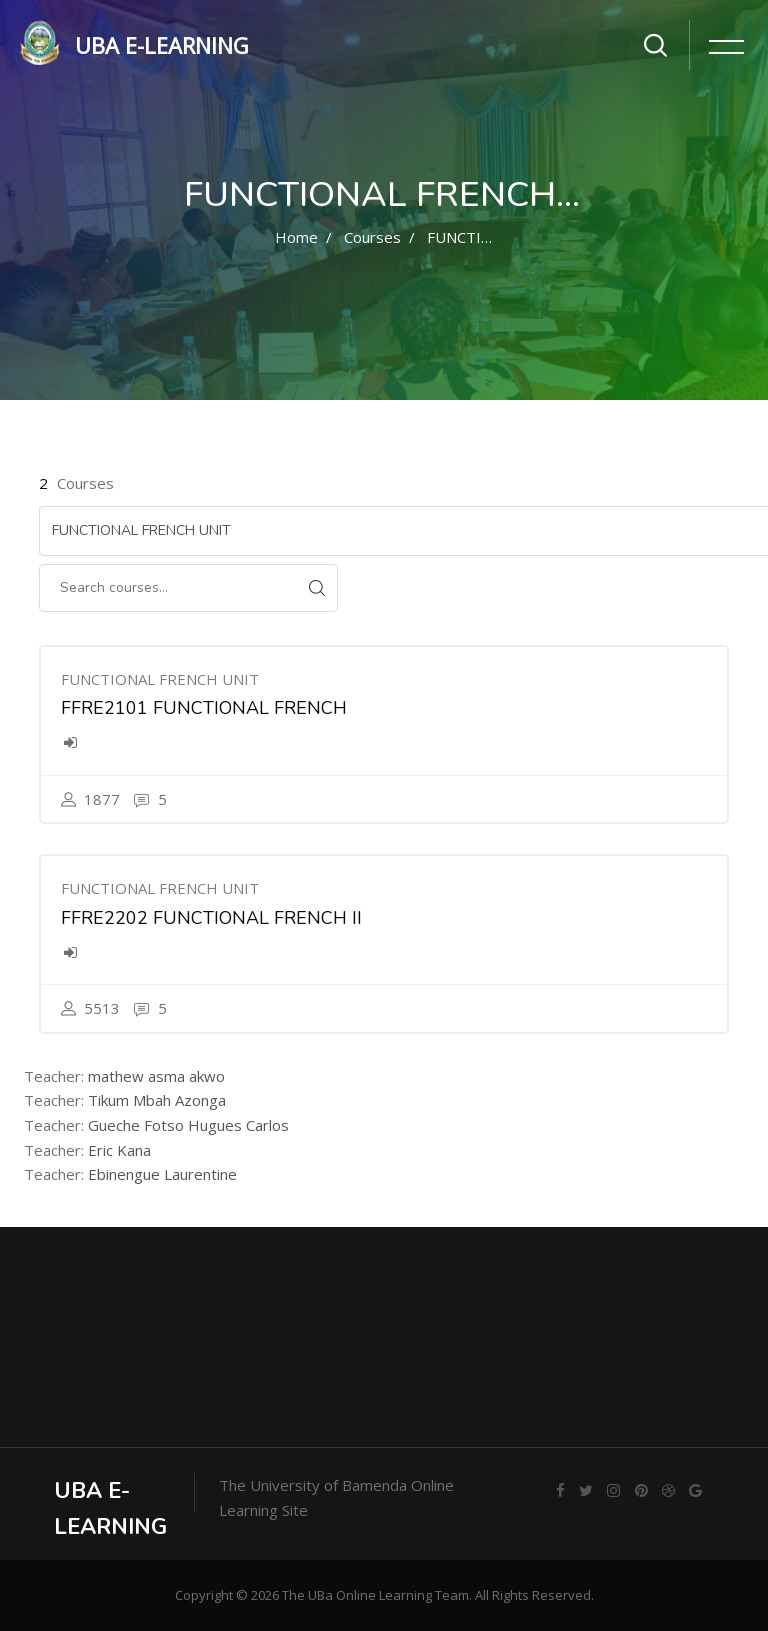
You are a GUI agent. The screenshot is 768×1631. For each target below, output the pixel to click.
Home (296, 237)
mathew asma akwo (156, 1076)
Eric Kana (119, 1150)
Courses (372, 237)
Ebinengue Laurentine (162, 1174)
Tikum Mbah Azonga (157, 1100)
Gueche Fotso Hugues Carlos (188, 1125)
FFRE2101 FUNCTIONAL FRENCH (204, 708)
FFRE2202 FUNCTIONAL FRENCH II (211, 918)
